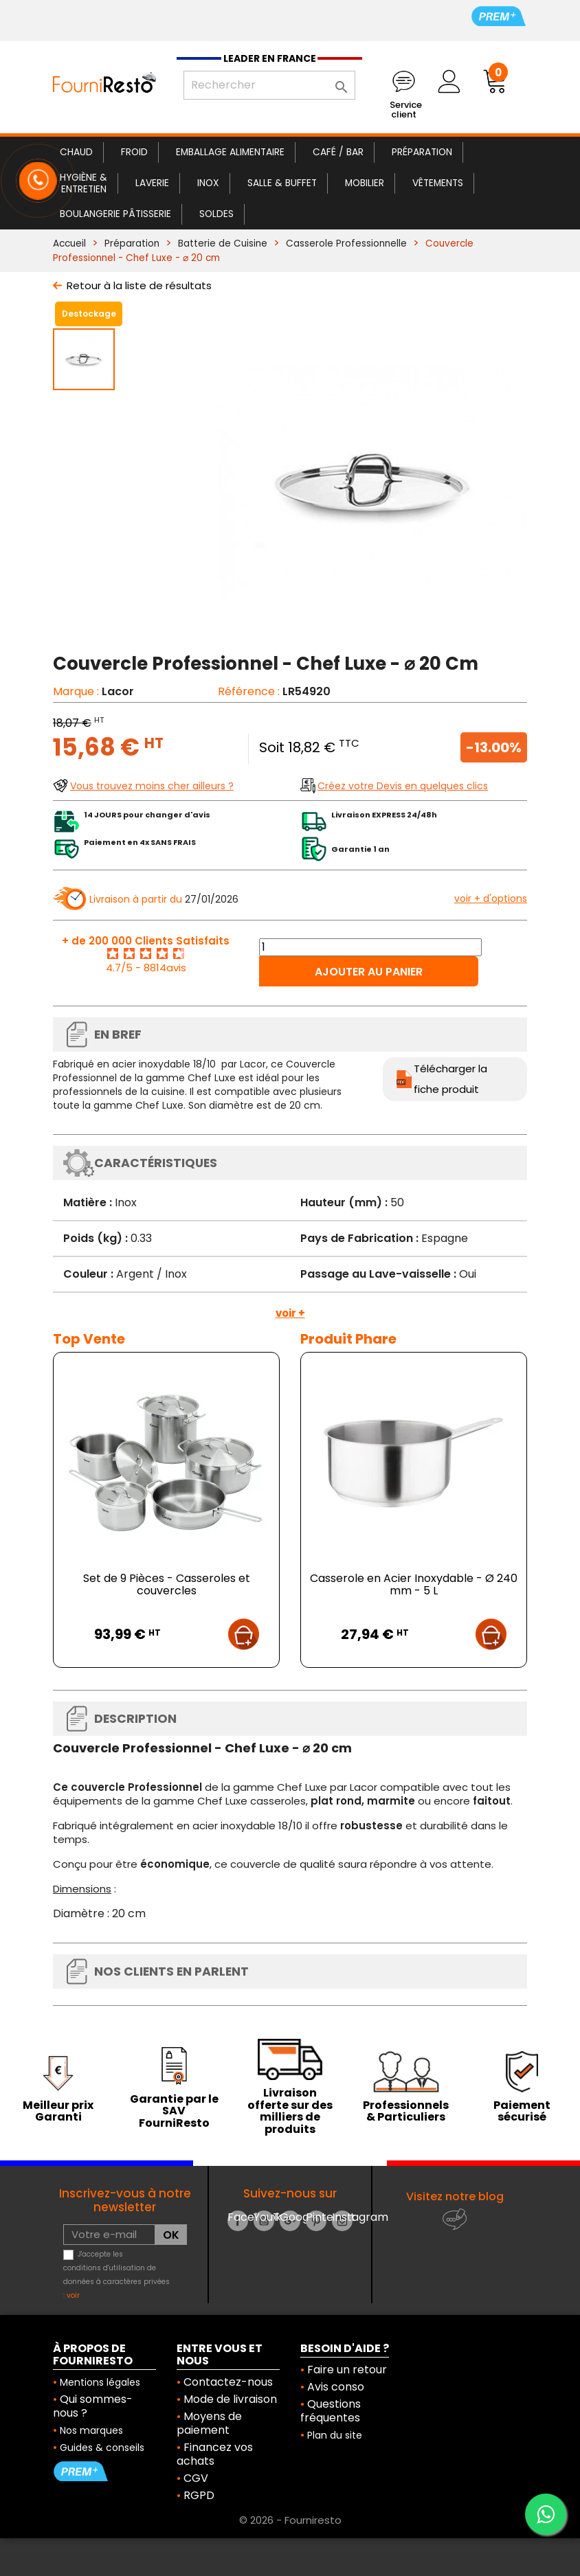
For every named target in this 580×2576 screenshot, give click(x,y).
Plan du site (334, 2435)
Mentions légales (100, 2382)
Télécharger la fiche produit (450, 1078)
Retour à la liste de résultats (139, 285)
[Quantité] (370, 947)
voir (73, 2295)
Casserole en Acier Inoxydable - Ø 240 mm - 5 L (413, 1584)
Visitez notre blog (455, 2196)
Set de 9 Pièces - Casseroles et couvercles (166, 1584)
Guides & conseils (102, 2447)
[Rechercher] (269, 85)
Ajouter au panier (369, 972)
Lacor (118, 691)
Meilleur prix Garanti (58, 2111)
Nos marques (91, 2430)
